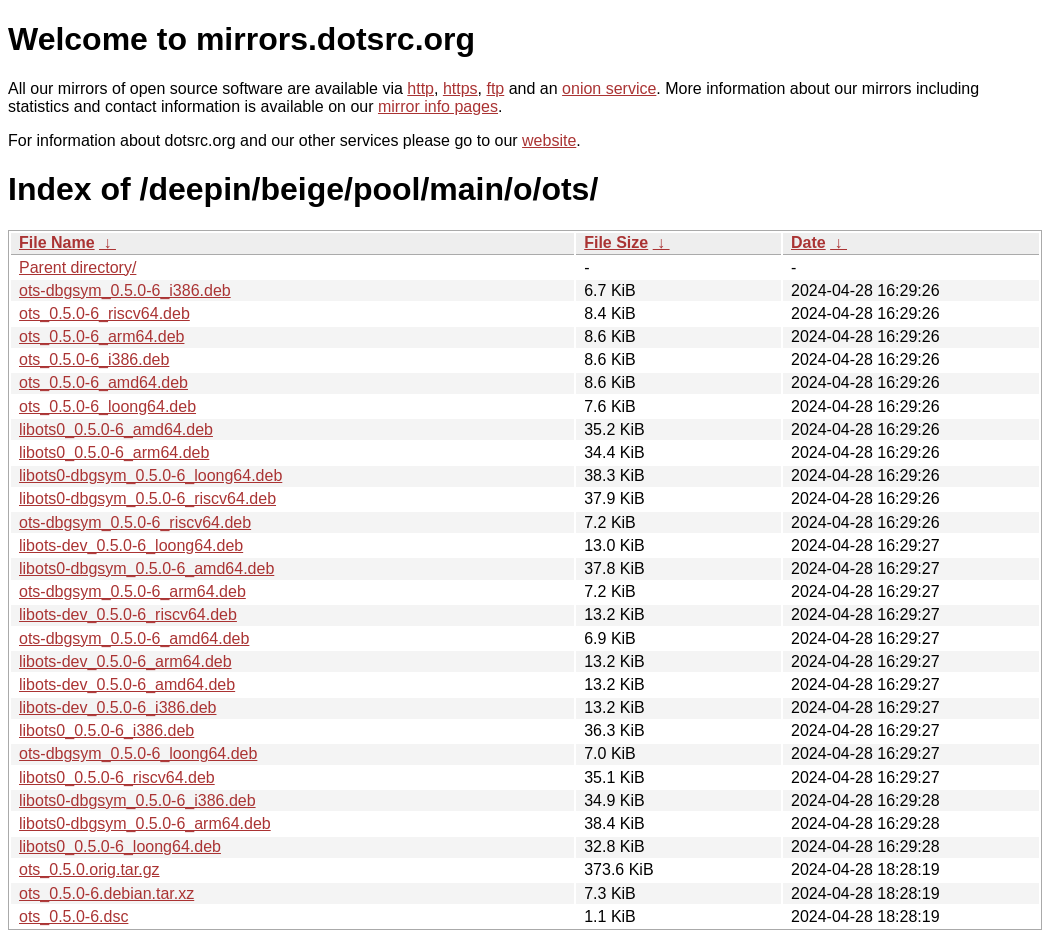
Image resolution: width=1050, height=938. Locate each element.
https (460, 88)
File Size (616, 242)
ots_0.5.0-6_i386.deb (94, 359)
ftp (495, 88)
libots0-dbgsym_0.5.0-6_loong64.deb (150, 475)
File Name (57, 242)
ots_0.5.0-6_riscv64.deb (104, 313)
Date (808, 242)
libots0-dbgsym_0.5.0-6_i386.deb (137, 800)
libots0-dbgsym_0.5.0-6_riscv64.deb (147, 498)
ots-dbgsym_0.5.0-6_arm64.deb (132, 591)
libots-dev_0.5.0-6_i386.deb (117, 707)
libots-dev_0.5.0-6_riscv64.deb (128, 614)
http (420, 88)
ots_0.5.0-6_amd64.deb (103, 382)
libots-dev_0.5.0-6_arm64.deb (125, 661)
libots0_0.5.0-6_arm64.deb (114, 452)
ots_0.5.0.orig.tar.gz (89, 869)
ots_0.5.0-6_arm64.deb (101, 336)
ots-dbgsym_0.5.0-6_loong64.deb (138, 753)
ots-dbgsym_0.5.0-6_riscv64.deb (135, 522)
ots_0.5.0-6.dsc (73, 916)
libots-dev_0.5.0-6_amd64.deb (127, 684)
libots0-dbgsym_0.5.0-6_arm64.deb (145, 823)
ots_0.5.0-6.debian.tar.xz (106, 893)
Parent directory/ (77, 267)
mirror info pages (438, 106)
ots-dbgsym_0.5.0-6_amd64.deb (134, 638)
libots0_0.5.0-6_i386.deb (106, 730)
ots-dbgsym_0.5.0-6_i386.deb (125, 290)
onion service (609, 88)
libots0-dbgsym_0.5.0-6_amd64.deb (146, 568)
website (549, 140)
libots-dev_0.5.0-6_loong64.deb (131, 545)
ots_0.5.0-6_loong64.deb (107, 406)
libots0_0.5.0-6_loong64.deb (120, 846)
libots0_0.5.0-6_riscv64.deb (117, 777)
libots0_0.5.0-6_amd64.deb (116, 429)
